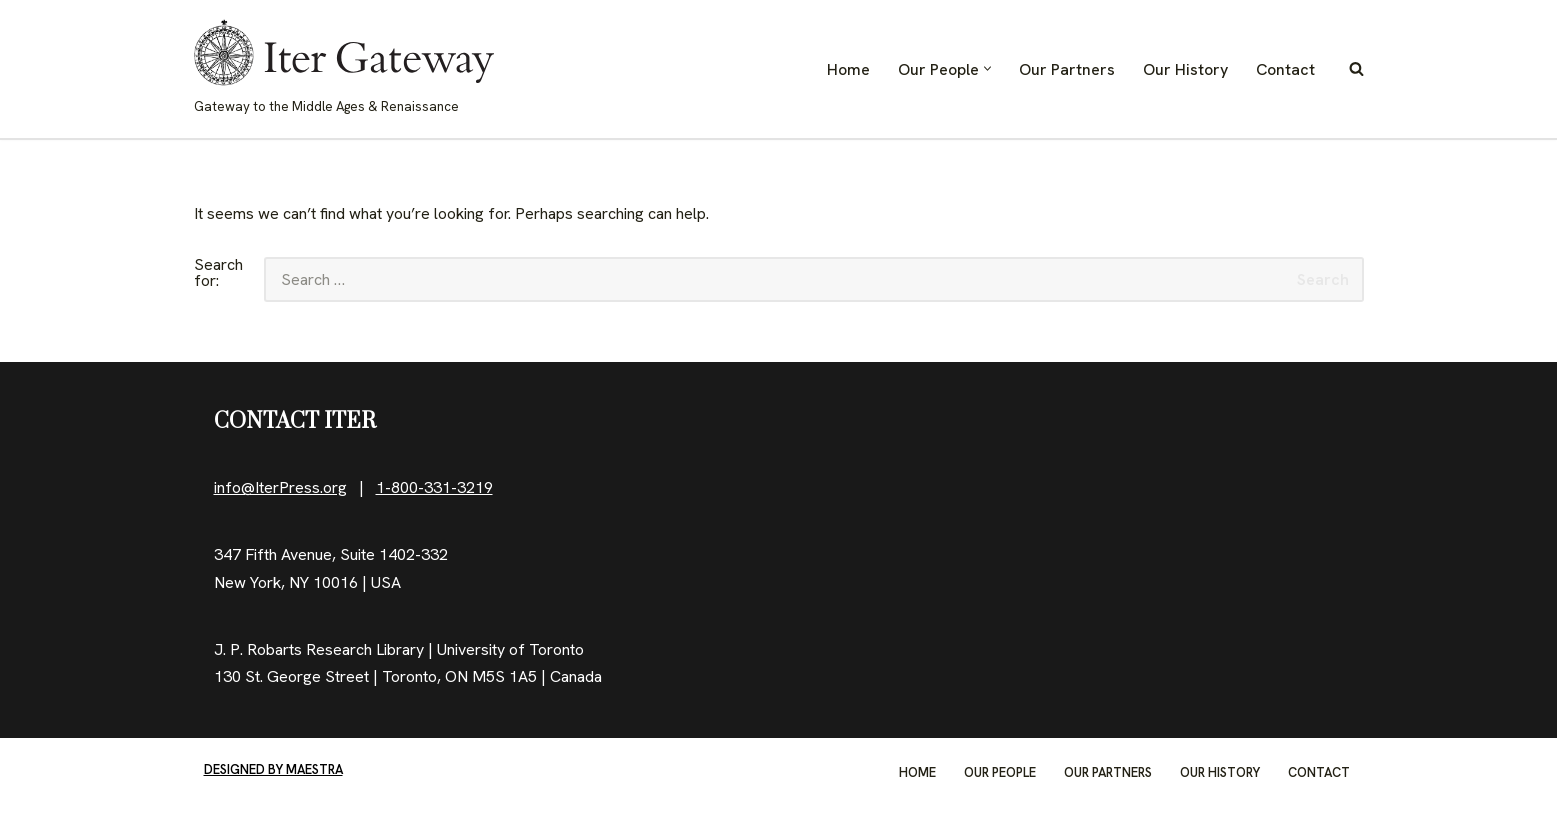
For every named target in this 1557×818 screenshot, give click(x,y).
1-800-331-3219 (434, 487)
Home (848, 69)
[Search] (1356, 68)
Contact (1285, 69)
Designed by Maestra (273, 769)
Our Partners (1067, 69)
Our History (1185, 69)
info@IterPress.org (280, 487)
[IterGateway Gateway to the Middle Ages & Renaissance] (344, 69)
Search (1323, 279)
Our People (1000, 772)
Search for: (218, 274)
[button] (987, 68)
